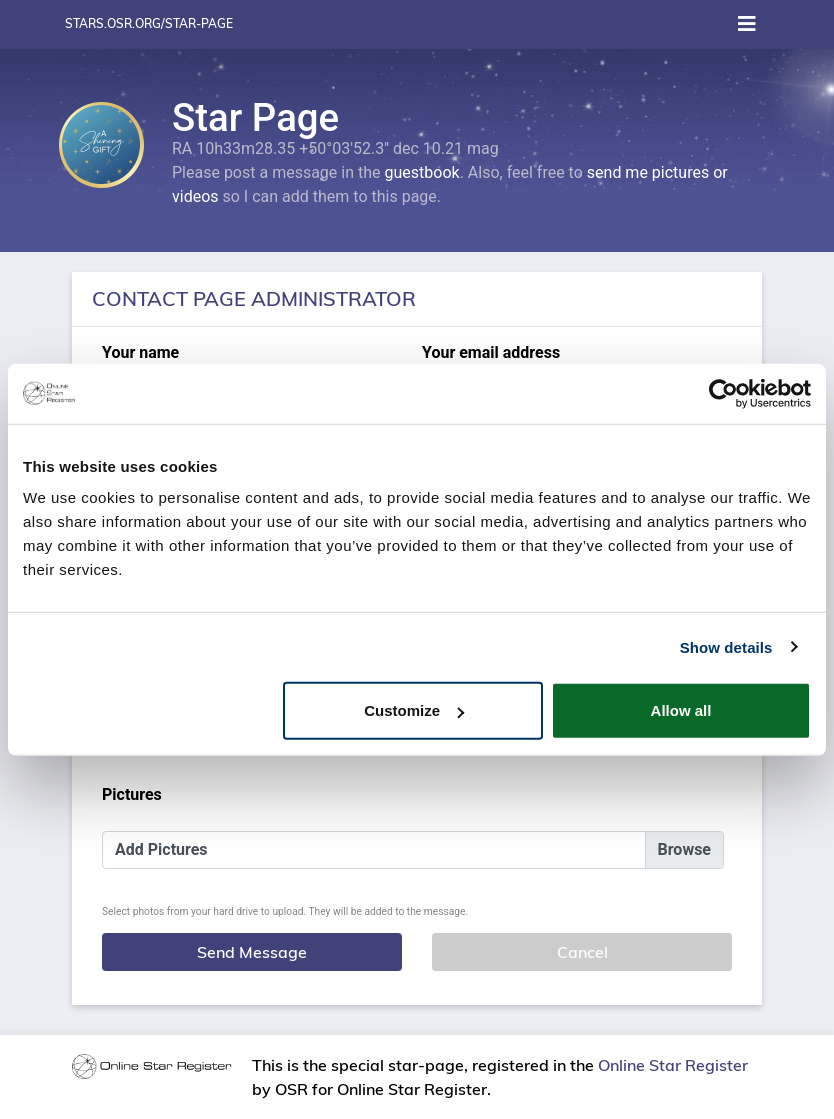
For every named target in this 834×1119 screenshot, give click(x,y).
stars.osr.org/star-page (149, 23)
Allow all (681, 710)
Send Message (252, 952)
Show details (726, 646)
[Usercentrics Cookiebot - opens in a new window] (723, 393)
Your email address (491, 352)
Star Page (255, 117)
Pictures (132, 794)
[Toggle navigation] (747, 24)
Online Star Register (673, 1065)
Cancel (582, 952)
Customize (414, 710)
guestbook (422, 172)
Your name (140, 352)
